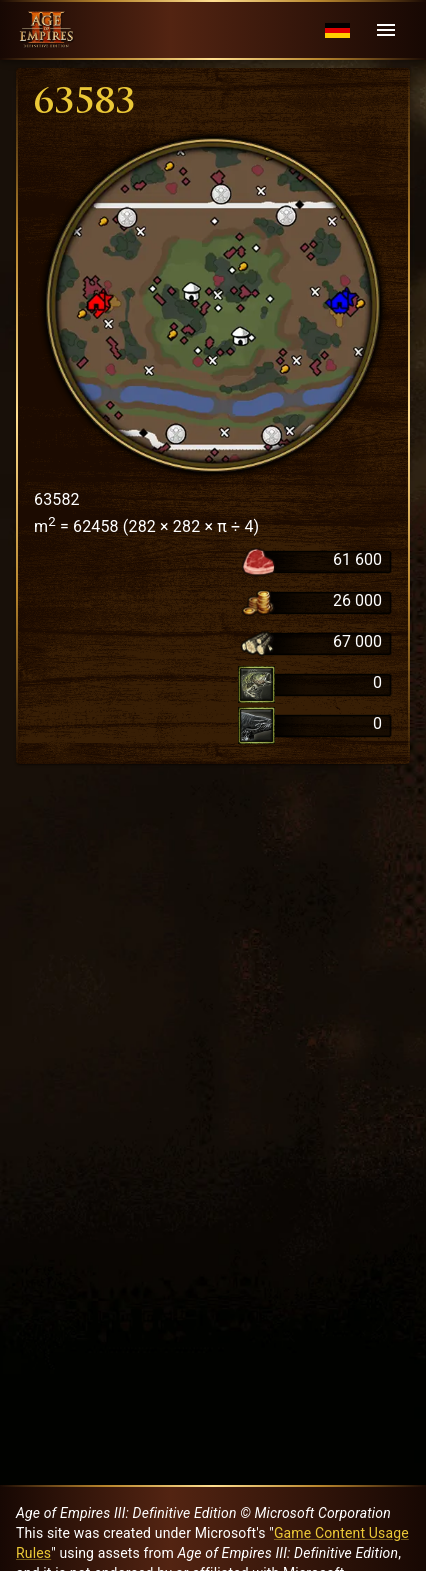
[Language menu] (337, 30)
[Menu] (386, 30)
